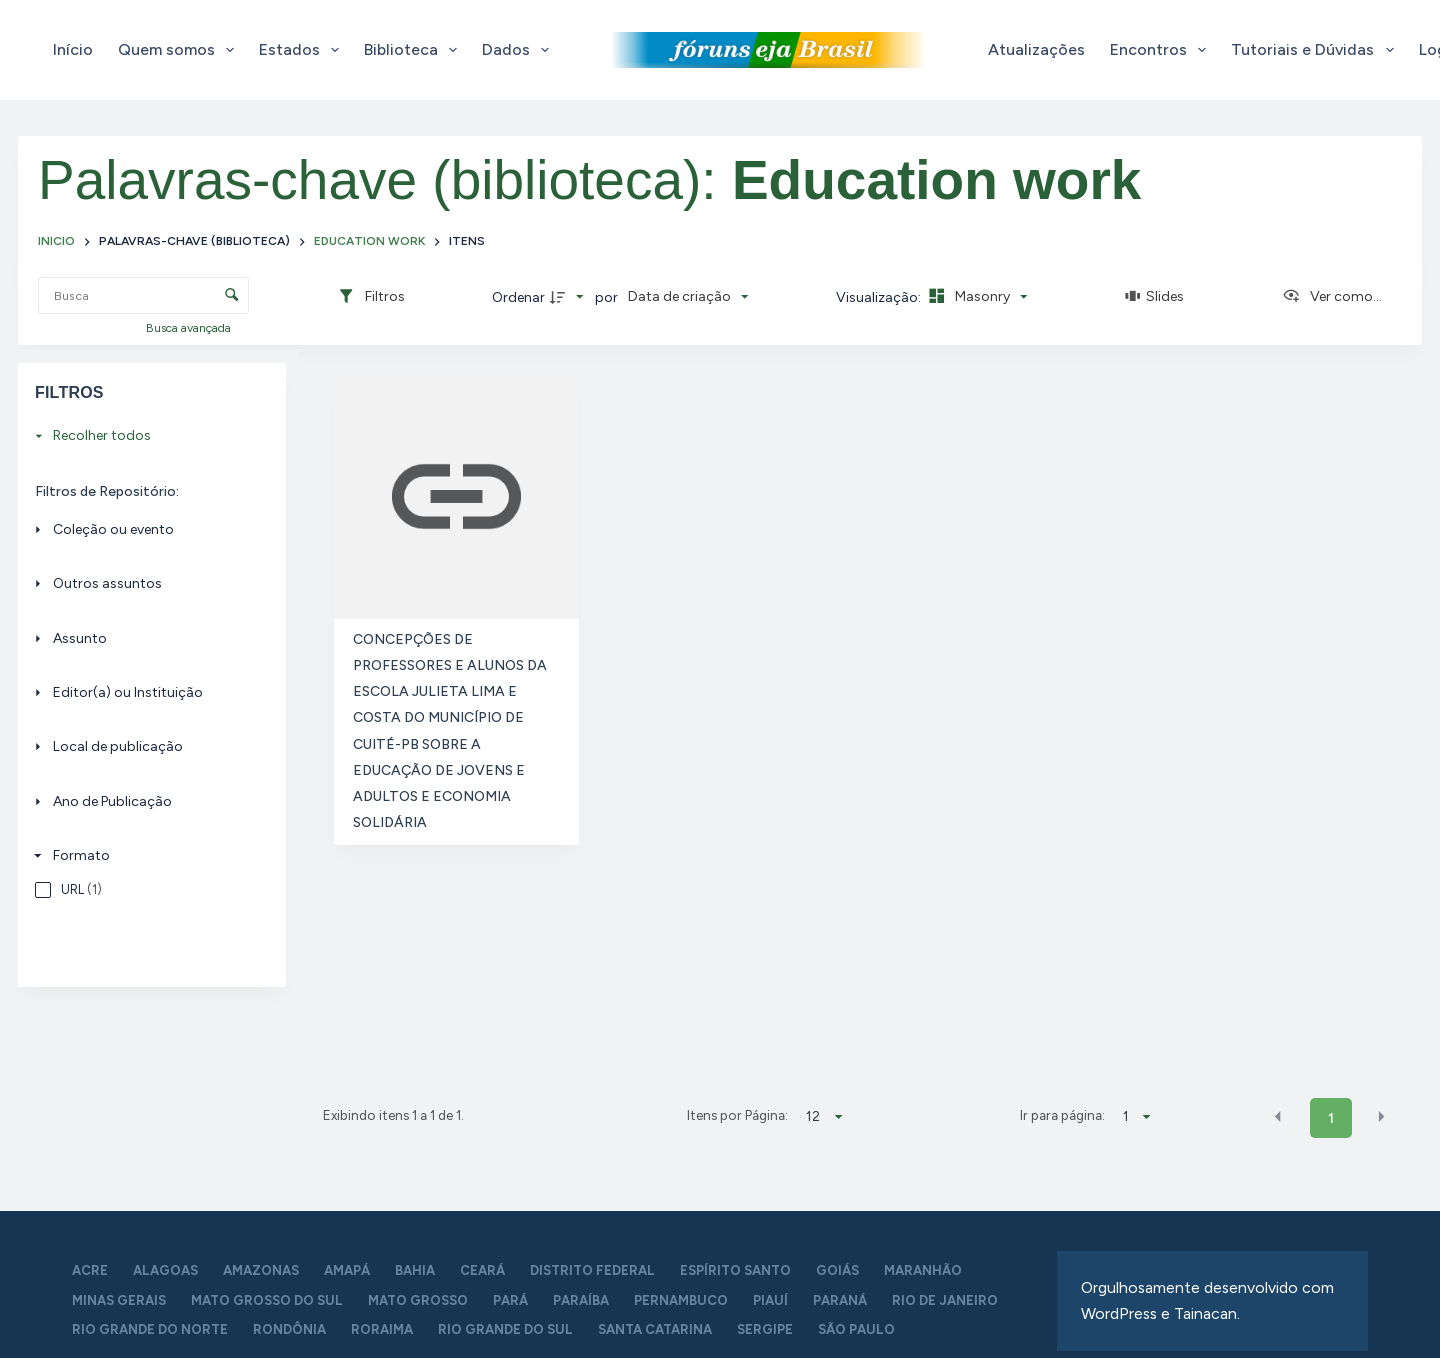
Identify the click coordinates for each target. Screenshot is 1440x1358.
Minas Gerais (119, 1300)
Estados (303, 50)
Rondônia (289, 1329)
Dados (519, 50)
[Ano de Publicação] (146, 801)
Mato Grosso (418, 1300)
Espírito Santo (735, 1270)
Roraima (382, 1329)
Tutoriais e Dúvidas (1316, 50)
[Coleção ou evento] (146, 529)
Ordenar (518, 297)
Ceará (482, 1270)
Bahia (415, 1270)
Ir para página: (1062, 1115)
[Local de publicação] (146, 747)
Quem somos (180, 50)
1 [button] (1331, 1118)
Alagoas (165, 1270)
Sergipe (765, 1329)
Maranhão (923, 1270)
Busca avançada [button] (190, 328)
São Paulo (856, 1329)
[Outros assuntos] (146, 583)
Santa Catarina (655, 1329)
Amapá (347, 1270)
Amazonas (261, 1270)
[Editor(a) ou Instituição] (146, 692)
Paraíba (581, 1300)
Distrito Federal (592, 1270)
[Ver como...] (1332, 297)
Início (73, 49)
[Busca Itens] (143, 295)
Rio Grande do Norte (150, 1329)
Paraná (840, 1300)
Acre (90, 1270)
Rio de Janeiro (945, 1300)
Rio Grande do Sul (505, 1329)
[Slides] (1155, 297)
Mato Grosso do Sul (267, 1300)
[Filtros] (371, 297)
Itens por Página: (737, 1115)
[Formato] (146, 855)
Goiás (837, 1270)
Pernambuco (681, 1300)
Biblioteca (414, 50)
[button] (1278, 1117)
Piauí (770, 1300)
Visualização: (880, 297)
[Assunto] (146, 638)
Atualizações (1036, 49)
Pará (510, 1300)
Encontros (1162, 50)
